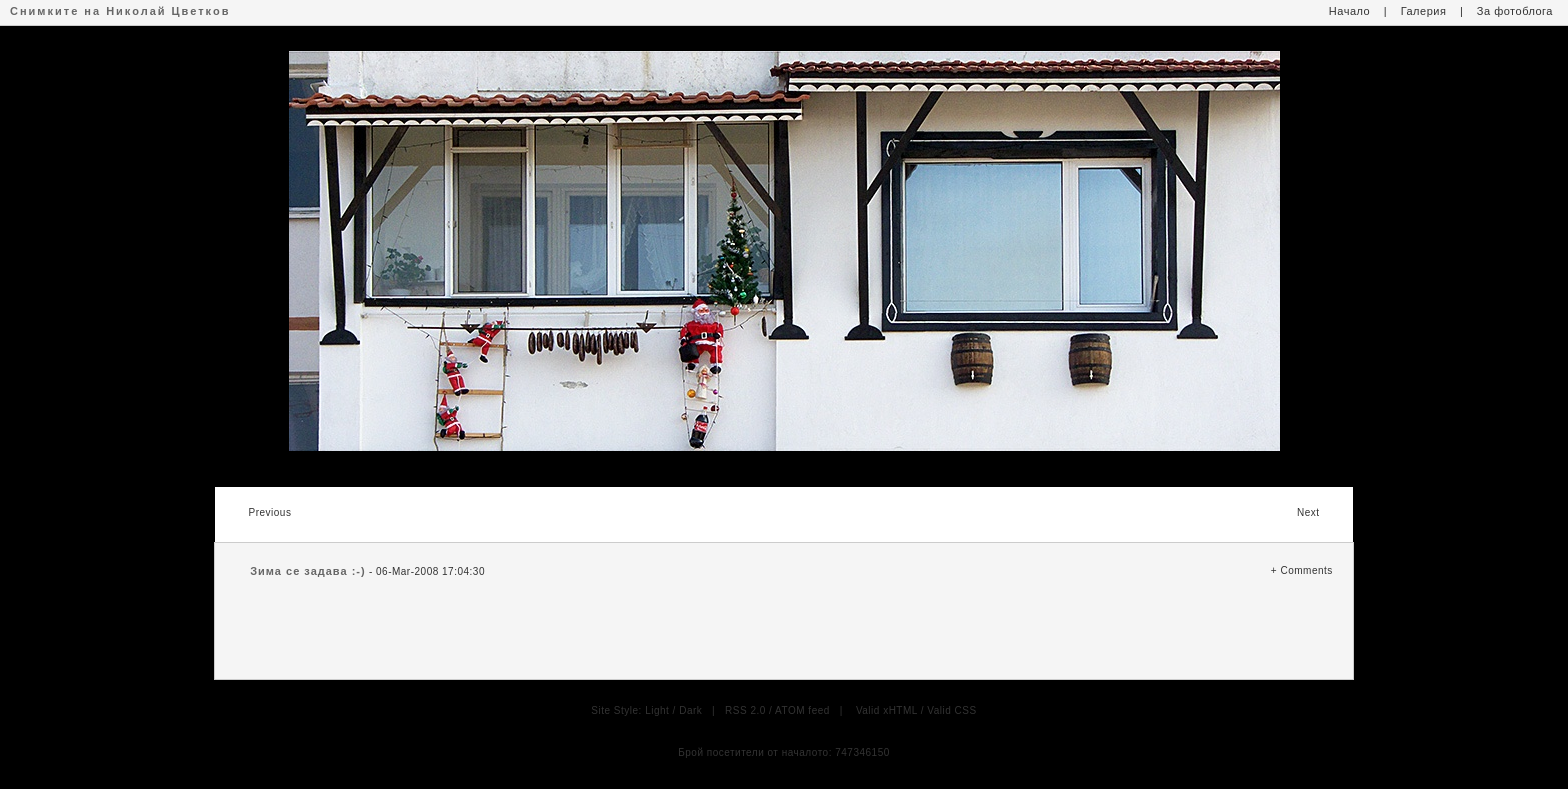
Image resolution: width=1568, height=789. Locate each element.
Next (1308, 512)
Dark (690, 710)
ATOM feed (802, 710)
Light (657, 710)
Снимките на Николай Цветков (120, 11)
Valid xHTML (887, 710)
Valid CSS (951, 710)
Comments (1306, 570)
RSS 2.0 (745, 710)
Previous (269, 512)
